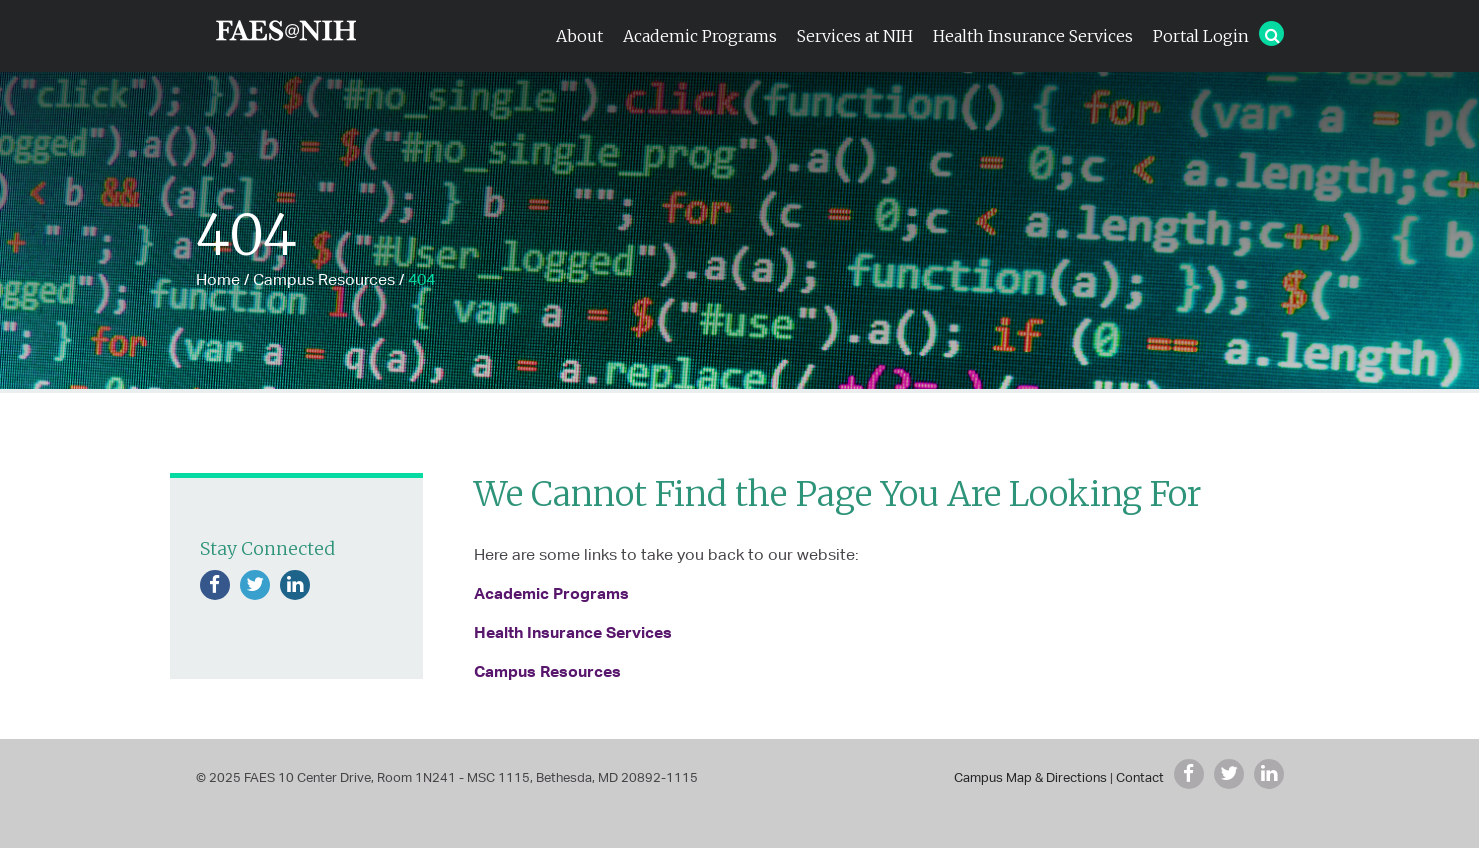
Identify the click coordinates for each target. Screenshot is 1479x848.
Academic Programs (700, 36)
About (579, 36)
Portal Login (1201, 36)
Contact (1140, 777)
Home (218, 279)
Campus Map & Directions (1030, 777)
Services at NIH (855, 36)
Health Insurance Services (1033, 36)
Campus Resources (324, 279)
